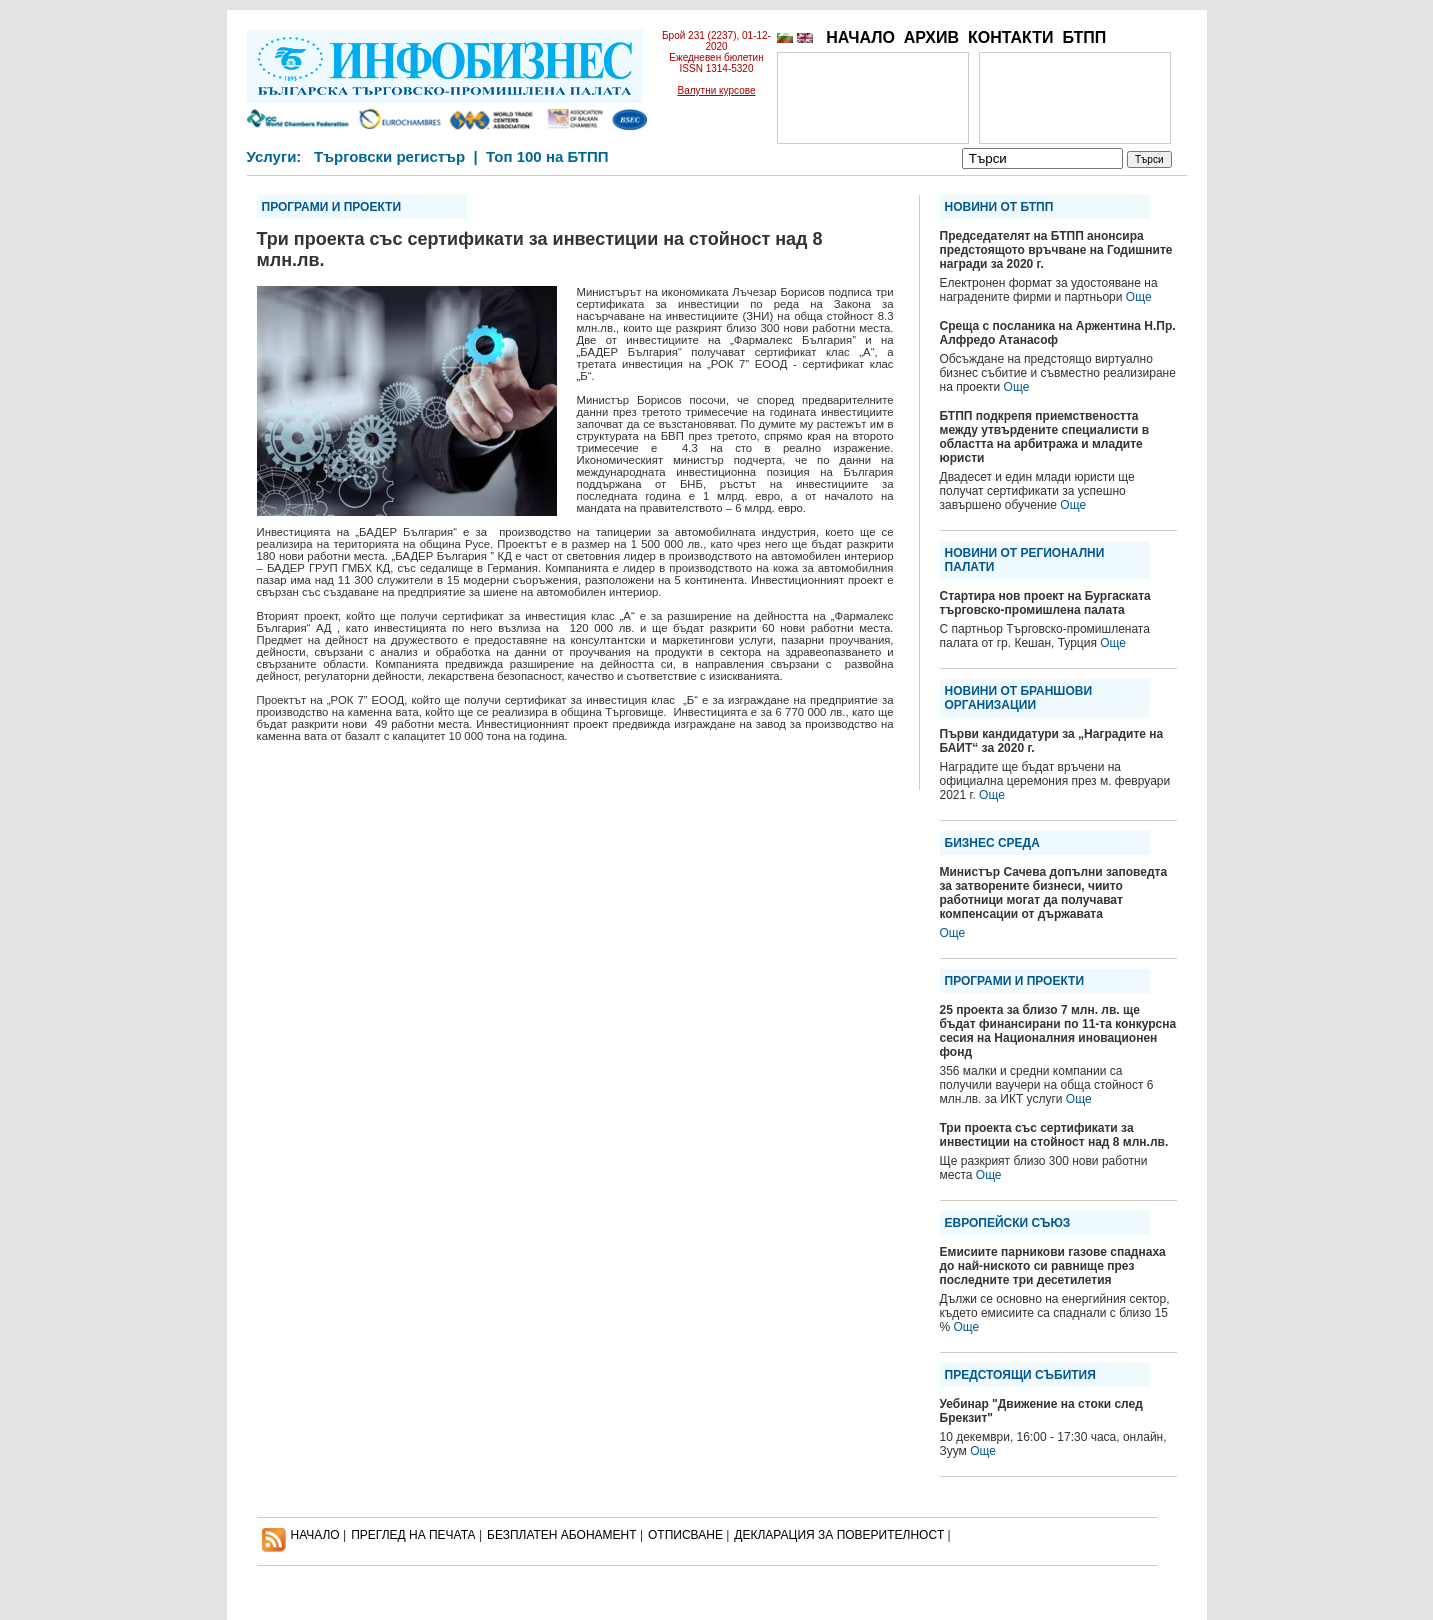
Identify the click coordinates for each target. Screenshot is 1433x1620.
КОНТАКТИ (1011, 37)
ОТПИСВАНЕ (685, 1535)
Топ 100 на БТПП (547, 156)
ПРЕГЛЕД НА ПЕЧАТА (413, 1535)
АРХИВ (931, 37)
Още (1139, 297)
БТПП (1084, 37)
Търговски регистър (389, 156)
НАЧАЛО (860, 37)
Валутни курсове (717, 90)
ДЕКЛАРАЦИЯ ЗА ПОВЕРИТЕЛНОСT (839, 1535)
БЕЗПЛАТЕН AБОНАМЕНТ (562, 1535)
